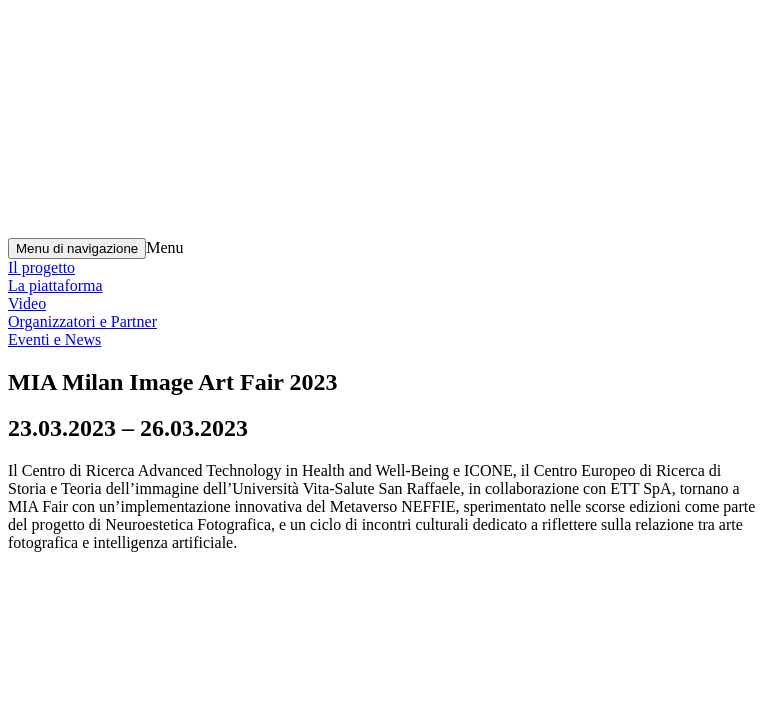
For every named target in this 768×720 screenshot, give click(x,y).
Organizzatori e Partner (82, 321)
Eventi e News (54, 339)
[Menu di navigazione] (77, 248)
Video (27, 303)
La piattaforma (55, 285)
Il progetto (41, 267)
